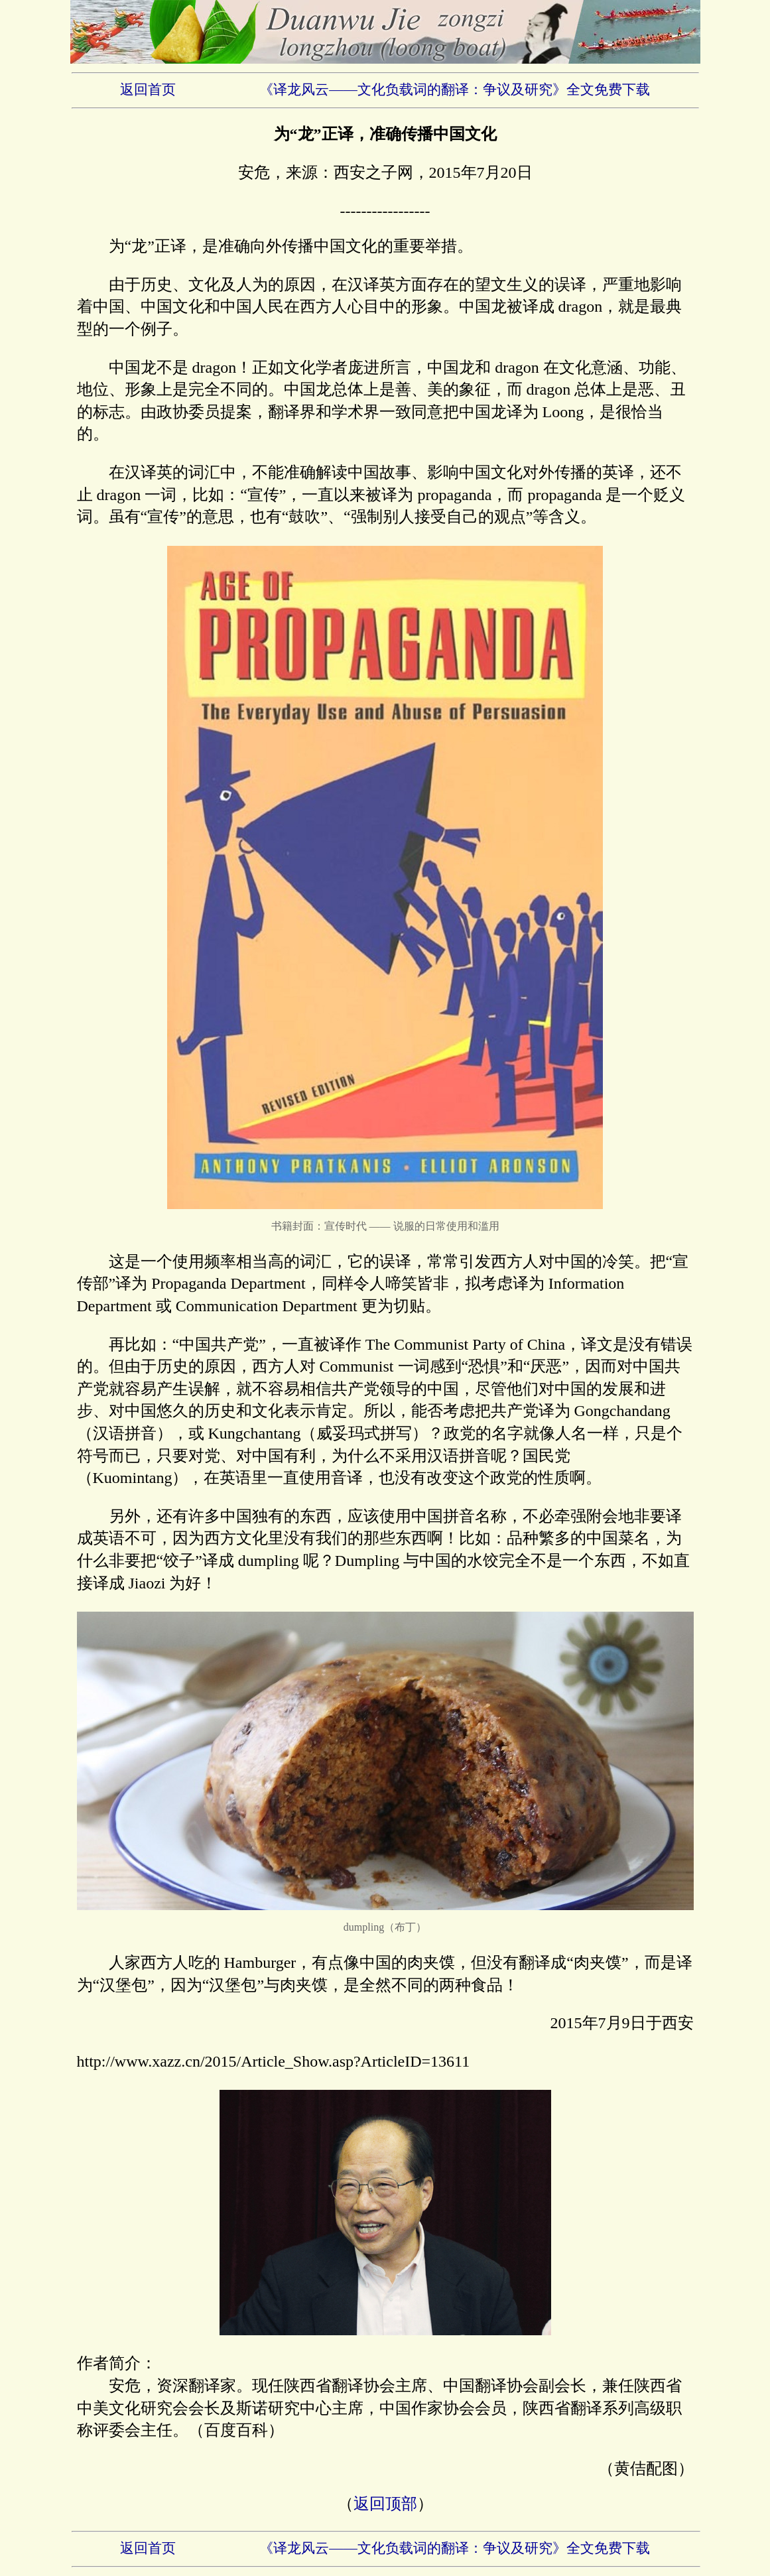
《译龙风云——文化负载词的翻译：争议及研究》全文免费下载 (454, 89)
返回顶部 (385, 2503)
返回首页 (148, 89)
